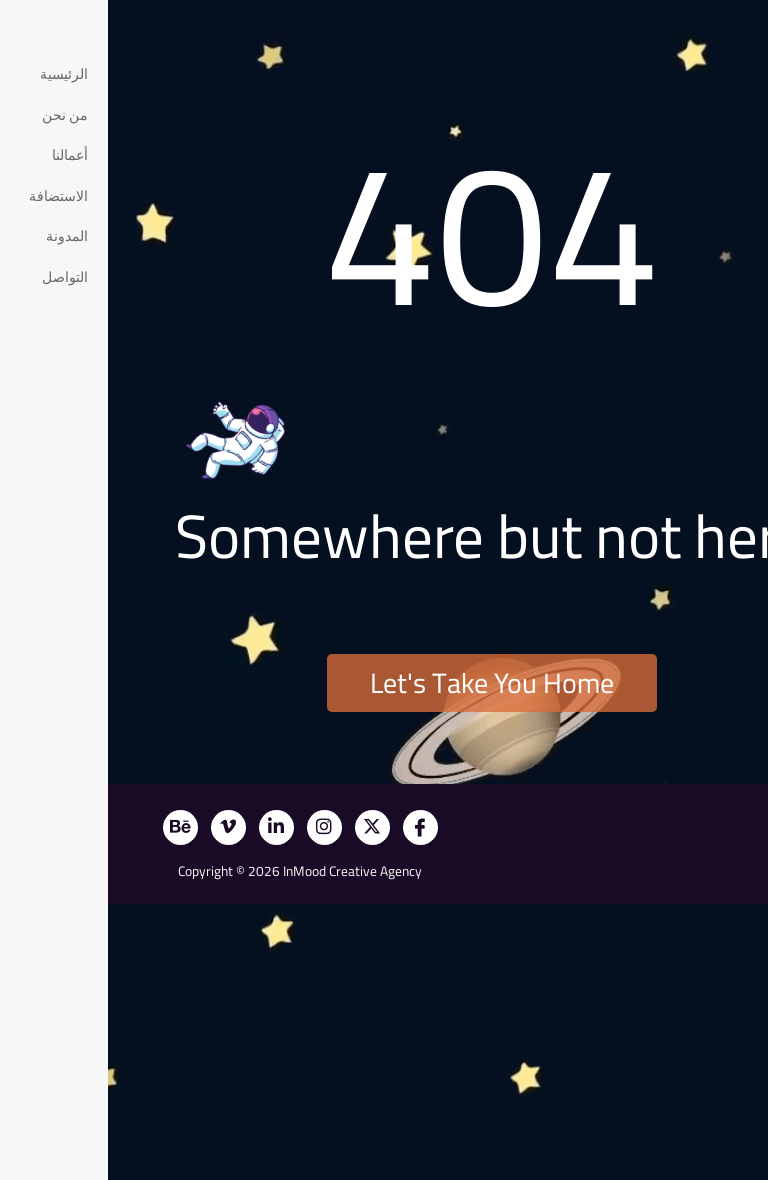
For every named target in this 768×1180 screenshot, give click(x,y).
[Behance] (72, 827)
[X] (264, 827)
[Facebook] (312, 827)
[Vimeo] (120, 827)
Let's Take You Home (384, 683)
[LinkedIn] (168, 827)
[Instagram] (216, 827)
